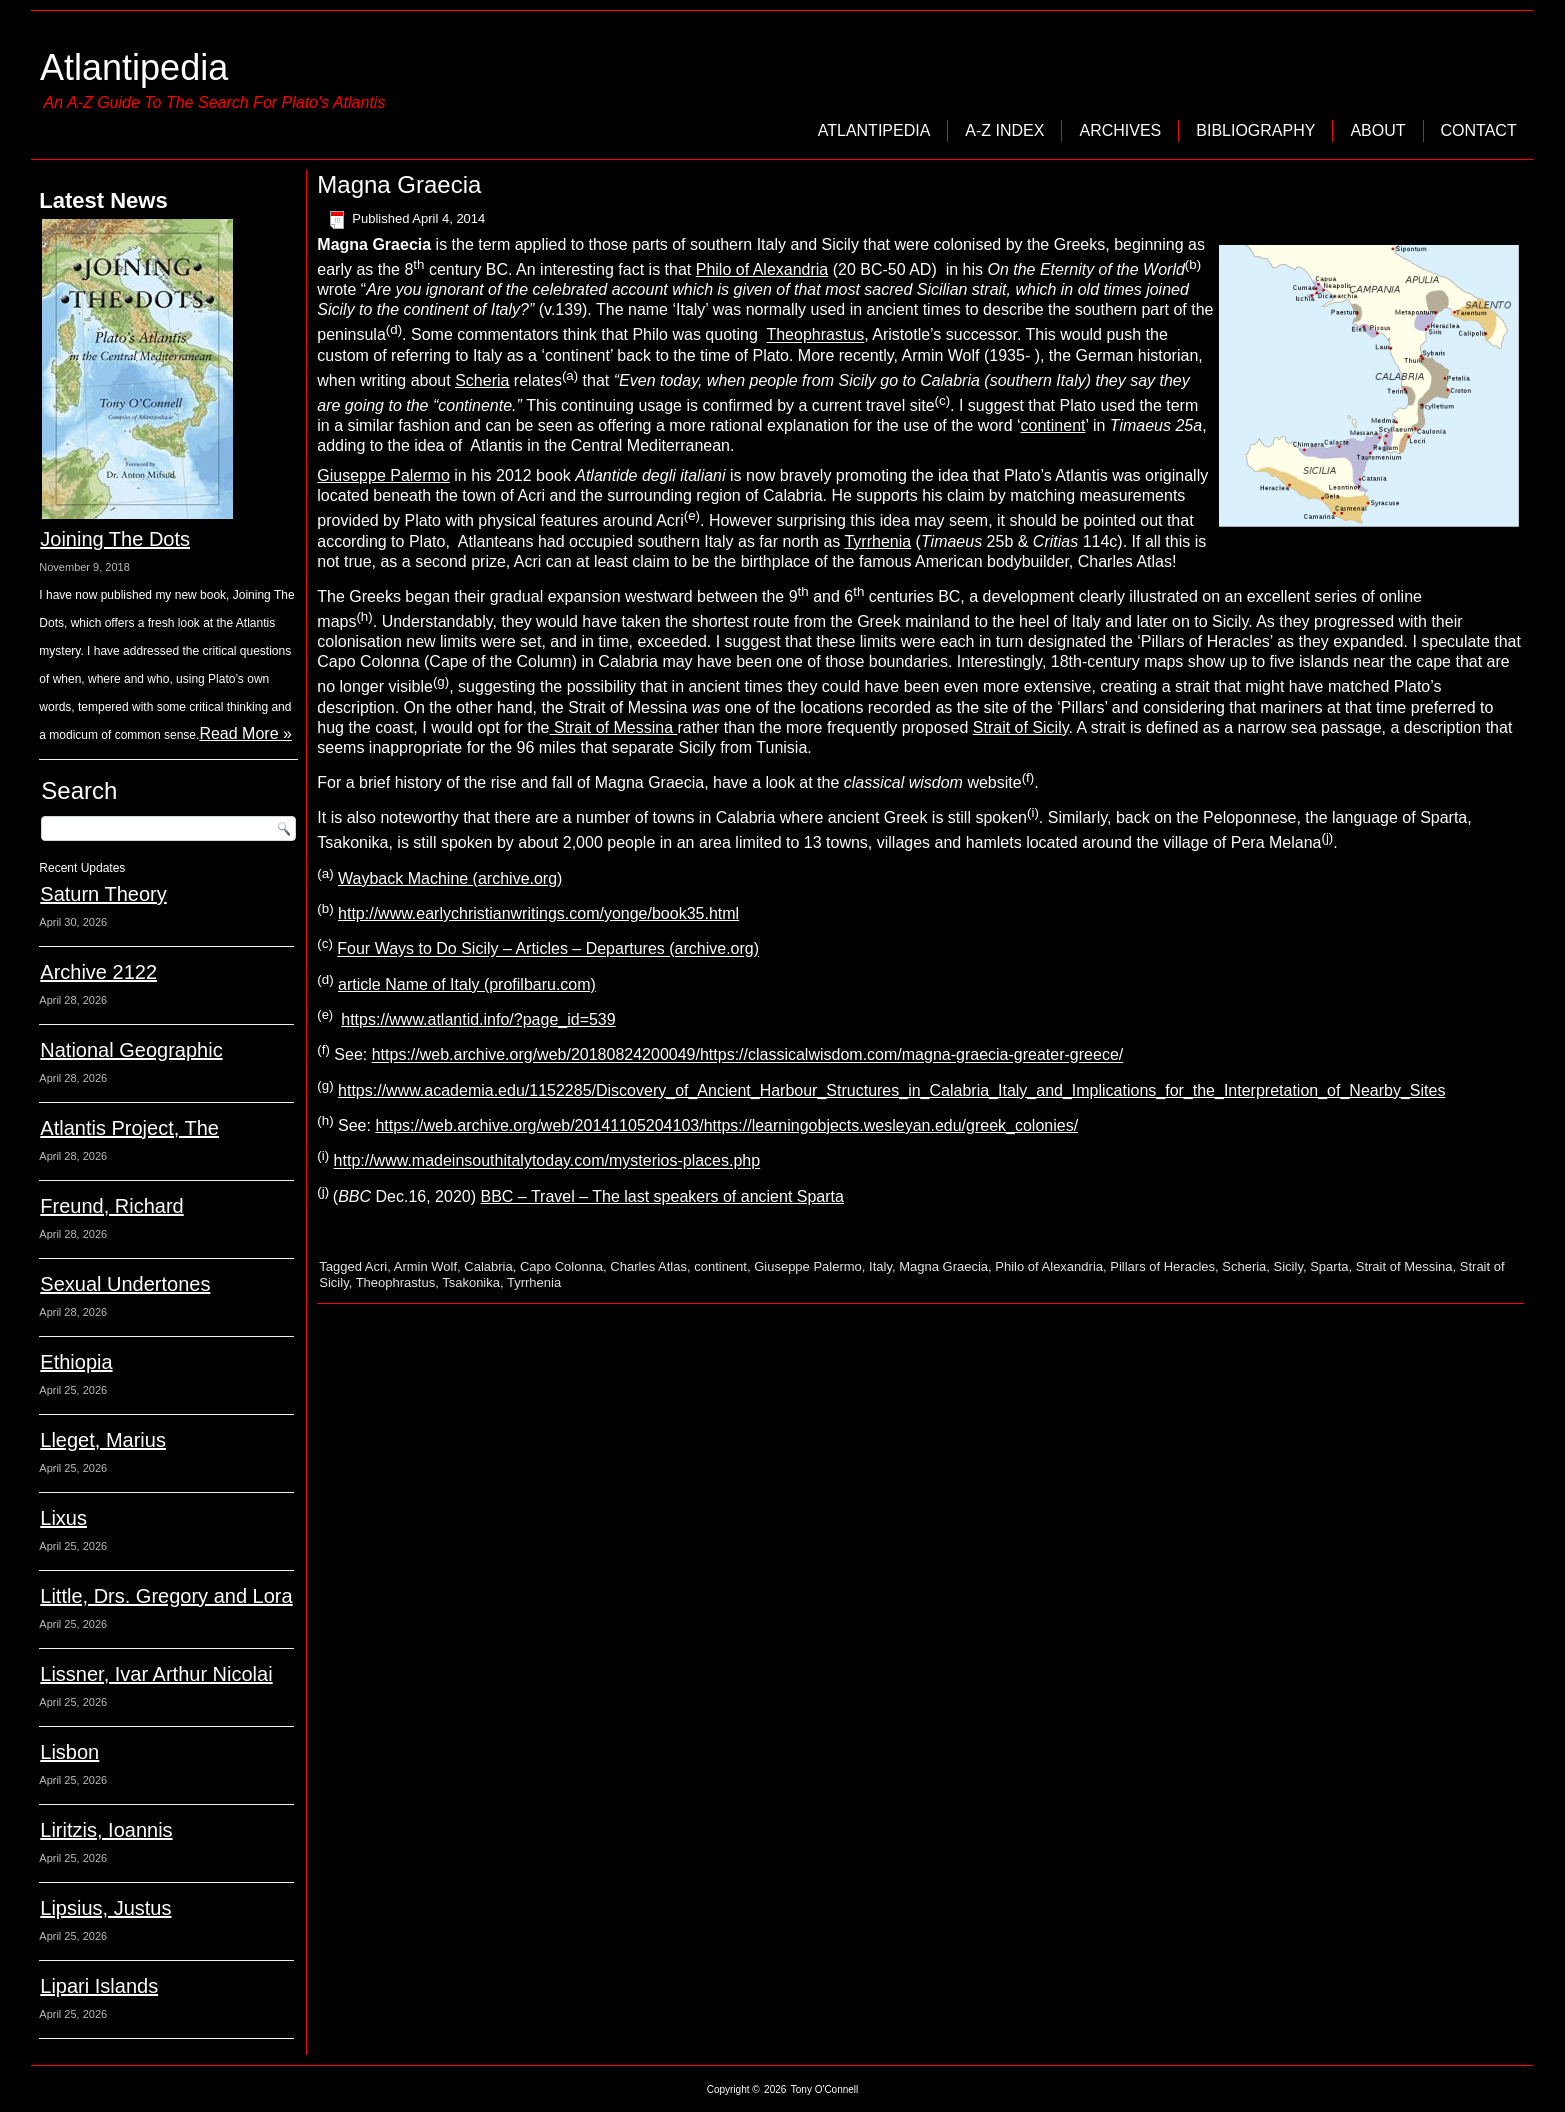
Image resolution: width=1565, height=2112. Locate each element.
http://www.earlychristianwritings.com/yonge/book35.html (538, 913)
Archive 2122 (98, 972)
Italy (880, 1266)
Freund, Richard (111, 1206)
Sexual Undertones (125, 1284)
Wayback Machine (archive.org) (450, 878)
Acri (376, 1266)
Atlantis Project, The (129, 1128)
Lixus (63, 1518)
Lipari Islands (99, 1986)
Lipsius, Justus (105, 1908)
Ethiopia (76, 1362)
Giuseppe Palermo (383, 475)
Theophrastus (815, 335)
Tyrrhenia (877, 541)
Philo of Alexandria (762, 269)
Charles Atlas (648, 1266)
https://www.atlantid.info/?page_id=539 (478, 1019)
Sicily (1288, 1266)
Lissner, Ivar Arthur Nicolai (156, 1674)
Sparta (1329, 1266)
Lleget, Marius (103, 1440)
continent (1053, 425)
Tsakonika (471, 1282)
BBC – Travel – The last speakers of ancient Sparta (661, 1196)
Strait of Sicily (1021, 727)
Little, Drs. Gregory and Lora (166, 1596)
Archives (1120, 130)
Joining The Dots (115, 539)
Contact (1479, 130)
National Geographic (131, 1050)
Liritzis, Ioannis (106, 1830)
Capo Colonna (561, 1266)
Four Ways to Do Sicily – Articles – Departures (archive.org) (548, 949)
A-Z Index (1004, 130)
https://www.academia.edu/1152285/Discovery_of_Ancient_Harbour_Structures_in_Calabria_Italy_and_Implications (747, 1090)
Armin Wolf (425, 1266)
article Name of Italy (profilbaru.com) (467, 984)
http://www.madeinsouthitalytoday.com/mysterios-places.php (547, 1161)
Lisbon (69, 1752)
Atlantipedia (134, 67)
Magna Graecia (943, 1266)
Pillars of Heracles (1162, 1266)
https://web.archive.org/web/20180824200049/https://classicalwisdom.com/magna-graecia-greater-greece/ (748, 1055)
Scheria (482, 380)
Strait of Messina (613, 727)
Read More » (245, 733)
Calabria (488, 1266)
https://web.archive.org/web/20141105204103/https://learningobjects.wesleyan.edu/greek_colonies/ (726, 1125)
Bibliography (1255, 130)
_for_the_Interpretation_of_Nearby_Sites (1300, 1090)
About (1377, 130)
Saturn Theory (103, 894)
